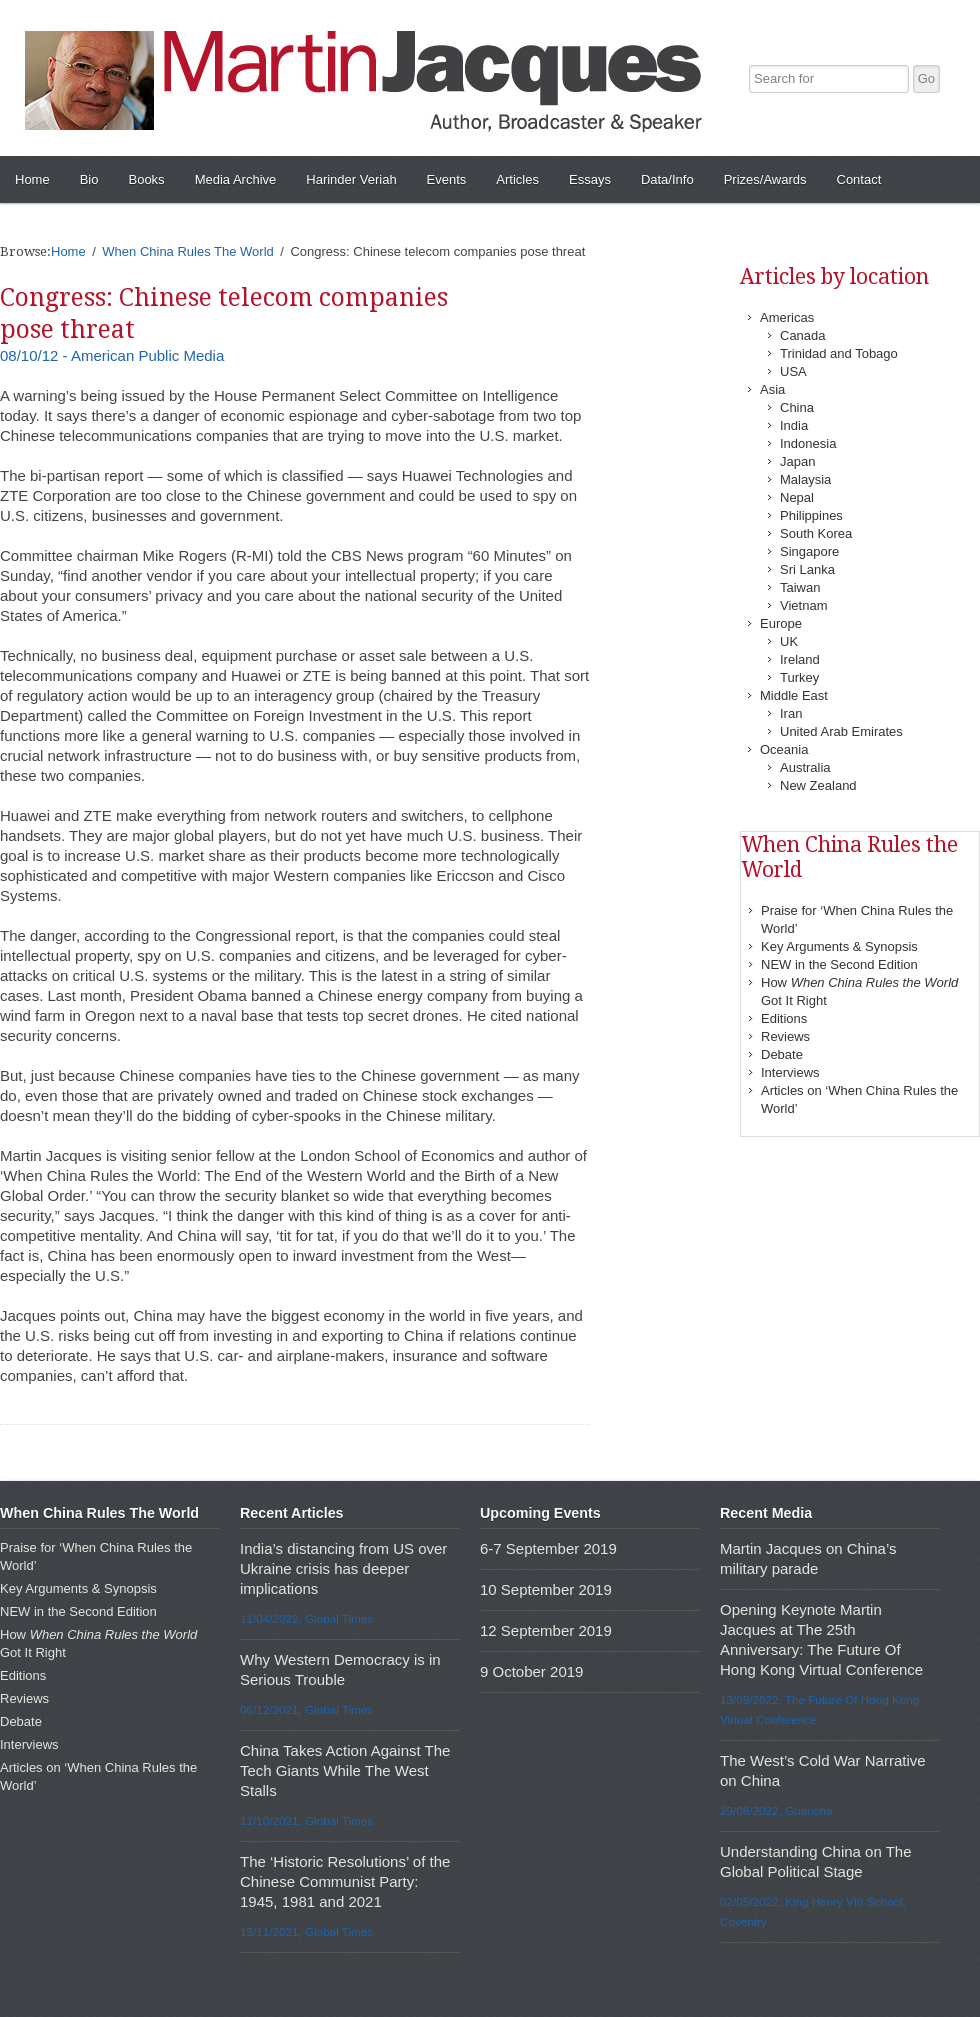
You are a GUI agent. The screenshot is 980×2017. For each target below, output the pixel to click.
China (797, 407)
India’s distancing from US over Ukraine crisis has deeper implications (343, 1568)
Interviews (790, 1072)
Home (32, 179)
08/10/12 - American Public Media (112, 355)
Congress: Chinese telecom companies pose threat (224, 313)
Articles (517, 179)
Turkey (799, 677)
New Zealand (818, 785)
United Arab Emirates (841, 731)
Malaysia (805, 479)
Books (146, 179)
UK (789, 641)
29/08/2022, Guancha (776, 1810)
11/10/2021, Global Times (306, 1820)
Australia (805, 767)
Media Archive (236, 179)
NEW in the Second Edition (839, 964)
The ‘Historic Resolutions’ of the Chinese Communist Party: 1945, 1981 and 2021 (345, 1881)
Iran (791, 713)
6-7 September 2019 (548, 1548)
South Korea (816, 533)
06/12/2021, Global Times (306, 1709)
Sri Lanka (807, 569)
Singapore (809, 551)
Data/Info (667, 179)
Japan (797, 461)
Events (447, 179)
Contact (859, 179)
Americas (787, 317)
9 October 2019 (531, 1671)
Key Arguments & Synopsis (839, 946)
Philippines (811, 515)
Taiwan (800, 587)
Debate (782, 1054)
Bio (89, 179)
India (794, 425)
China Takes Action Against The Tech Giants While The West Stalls (345, 1770)
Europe (781, 623)
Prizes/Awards (765, 179)
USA (793, 371)
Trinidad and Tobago (839, 353)
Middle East (794, 695)
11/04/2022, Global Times (306, 1618)
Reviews (785, 1036)
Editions (784, 1018)
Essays (590, 179)
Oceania (784, 749)
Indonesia (808, 443)
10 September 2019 (546, 1589)
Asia (772, 389)
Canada (803, 335)
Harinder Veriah (351, 179)
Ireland (800, 659)
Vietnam (803, 605)
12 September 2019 (546, 1630)
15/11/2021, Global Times (306, 1931)
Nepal (797, 497)
